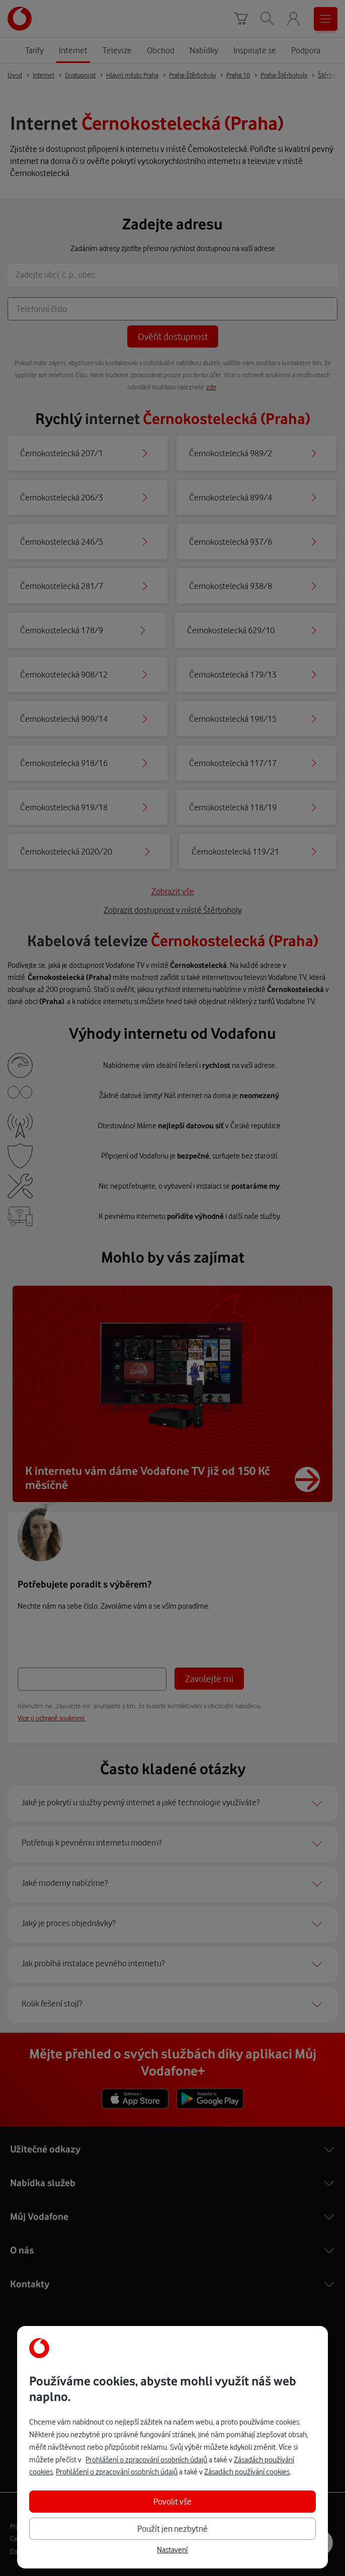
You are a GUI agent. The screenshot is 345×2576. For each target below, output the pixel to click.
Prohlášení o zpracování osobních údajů (146, 2459)
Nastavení (172, 2549)
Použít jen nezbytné (172, 2528)
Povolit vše (172, 2501)
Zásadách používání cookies (247, 2471)
